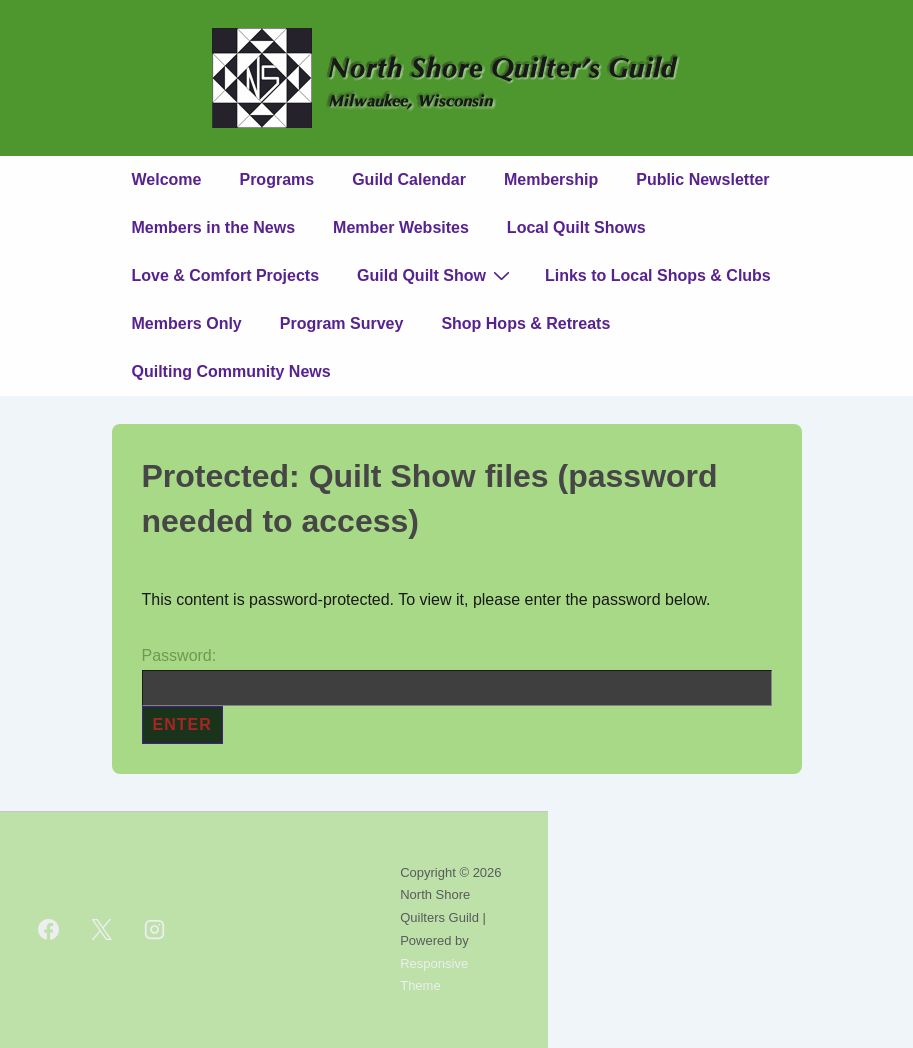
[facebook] (49, 930)
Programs (276, 179)
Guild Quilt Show (436, 275)
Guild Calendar (409, 179)
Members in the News (214, 227)
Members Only (187, 323)
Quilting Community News (231, 371)
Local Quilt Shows (576, 227)
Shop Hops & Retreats (525, 323)
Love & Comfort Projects (226, 275)
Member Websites (401, 227)
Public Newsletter (702, 179)
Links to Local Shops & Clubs (658, 275)
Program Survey (342, 323)
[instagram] (155, 930)
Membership (551, 179)
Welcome (167, 179)
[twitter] (102, 930)
